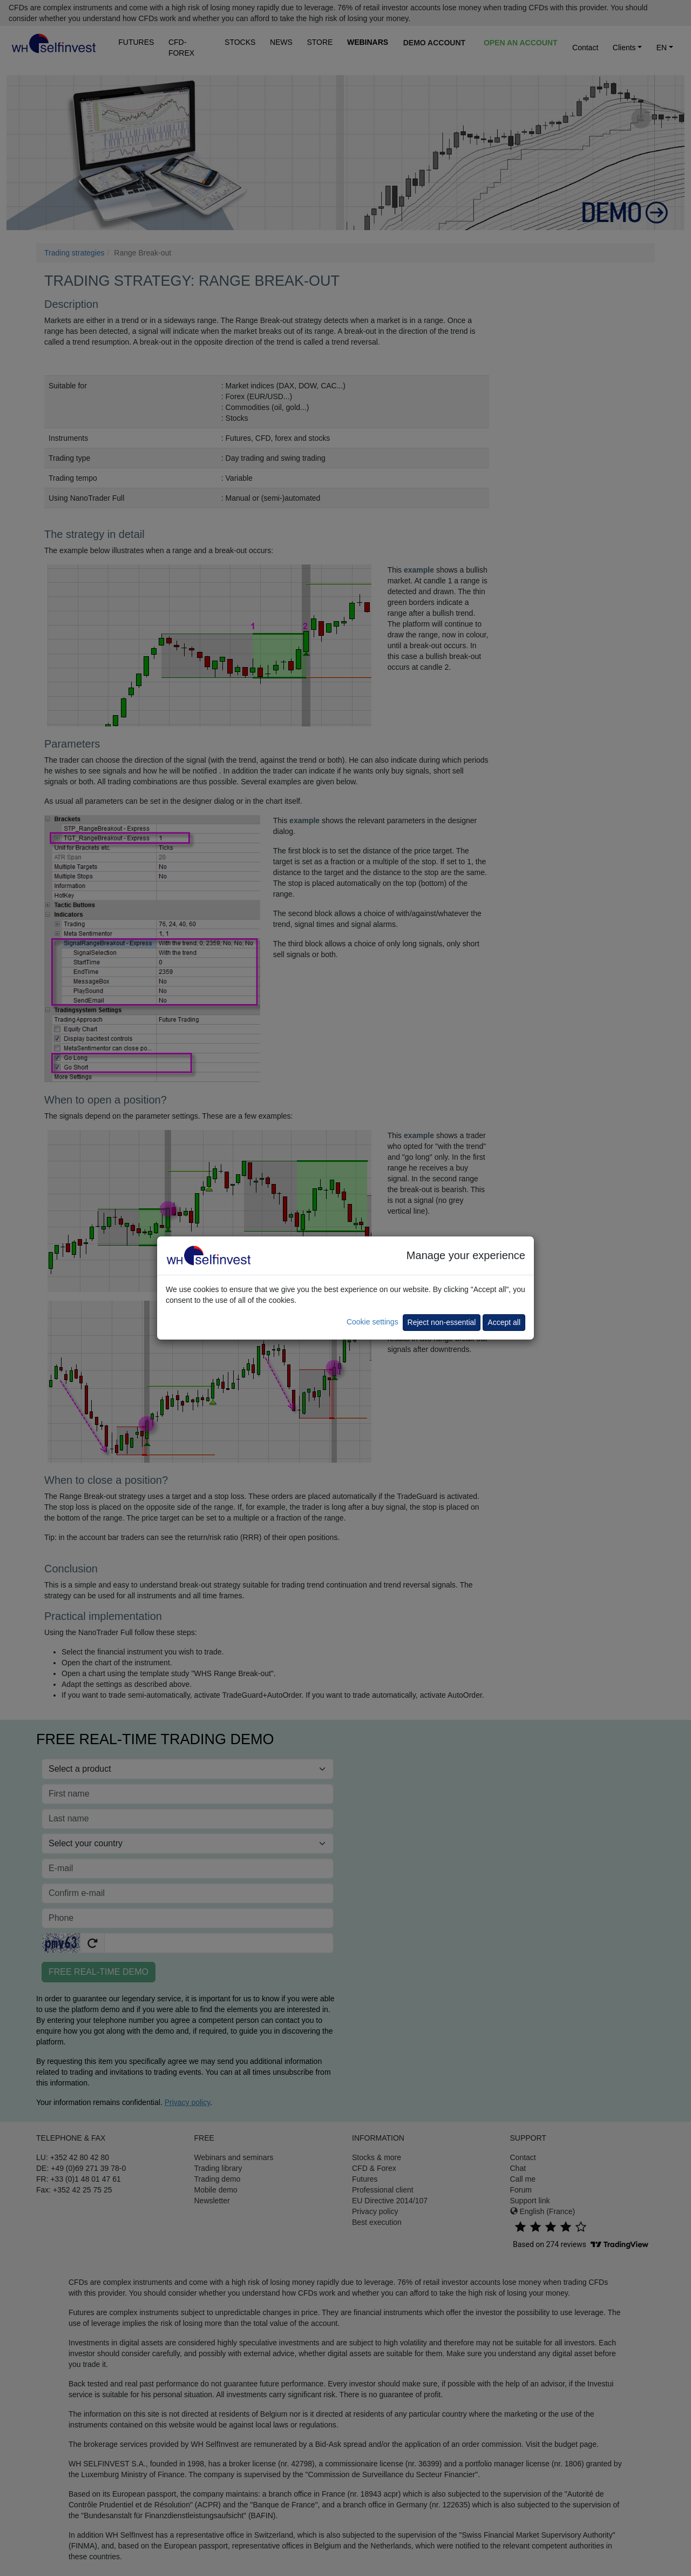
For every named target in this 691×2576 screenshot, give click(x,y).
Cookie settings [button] (372, 1321)
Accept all (503, 1322)
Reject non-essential (442, 1322)
